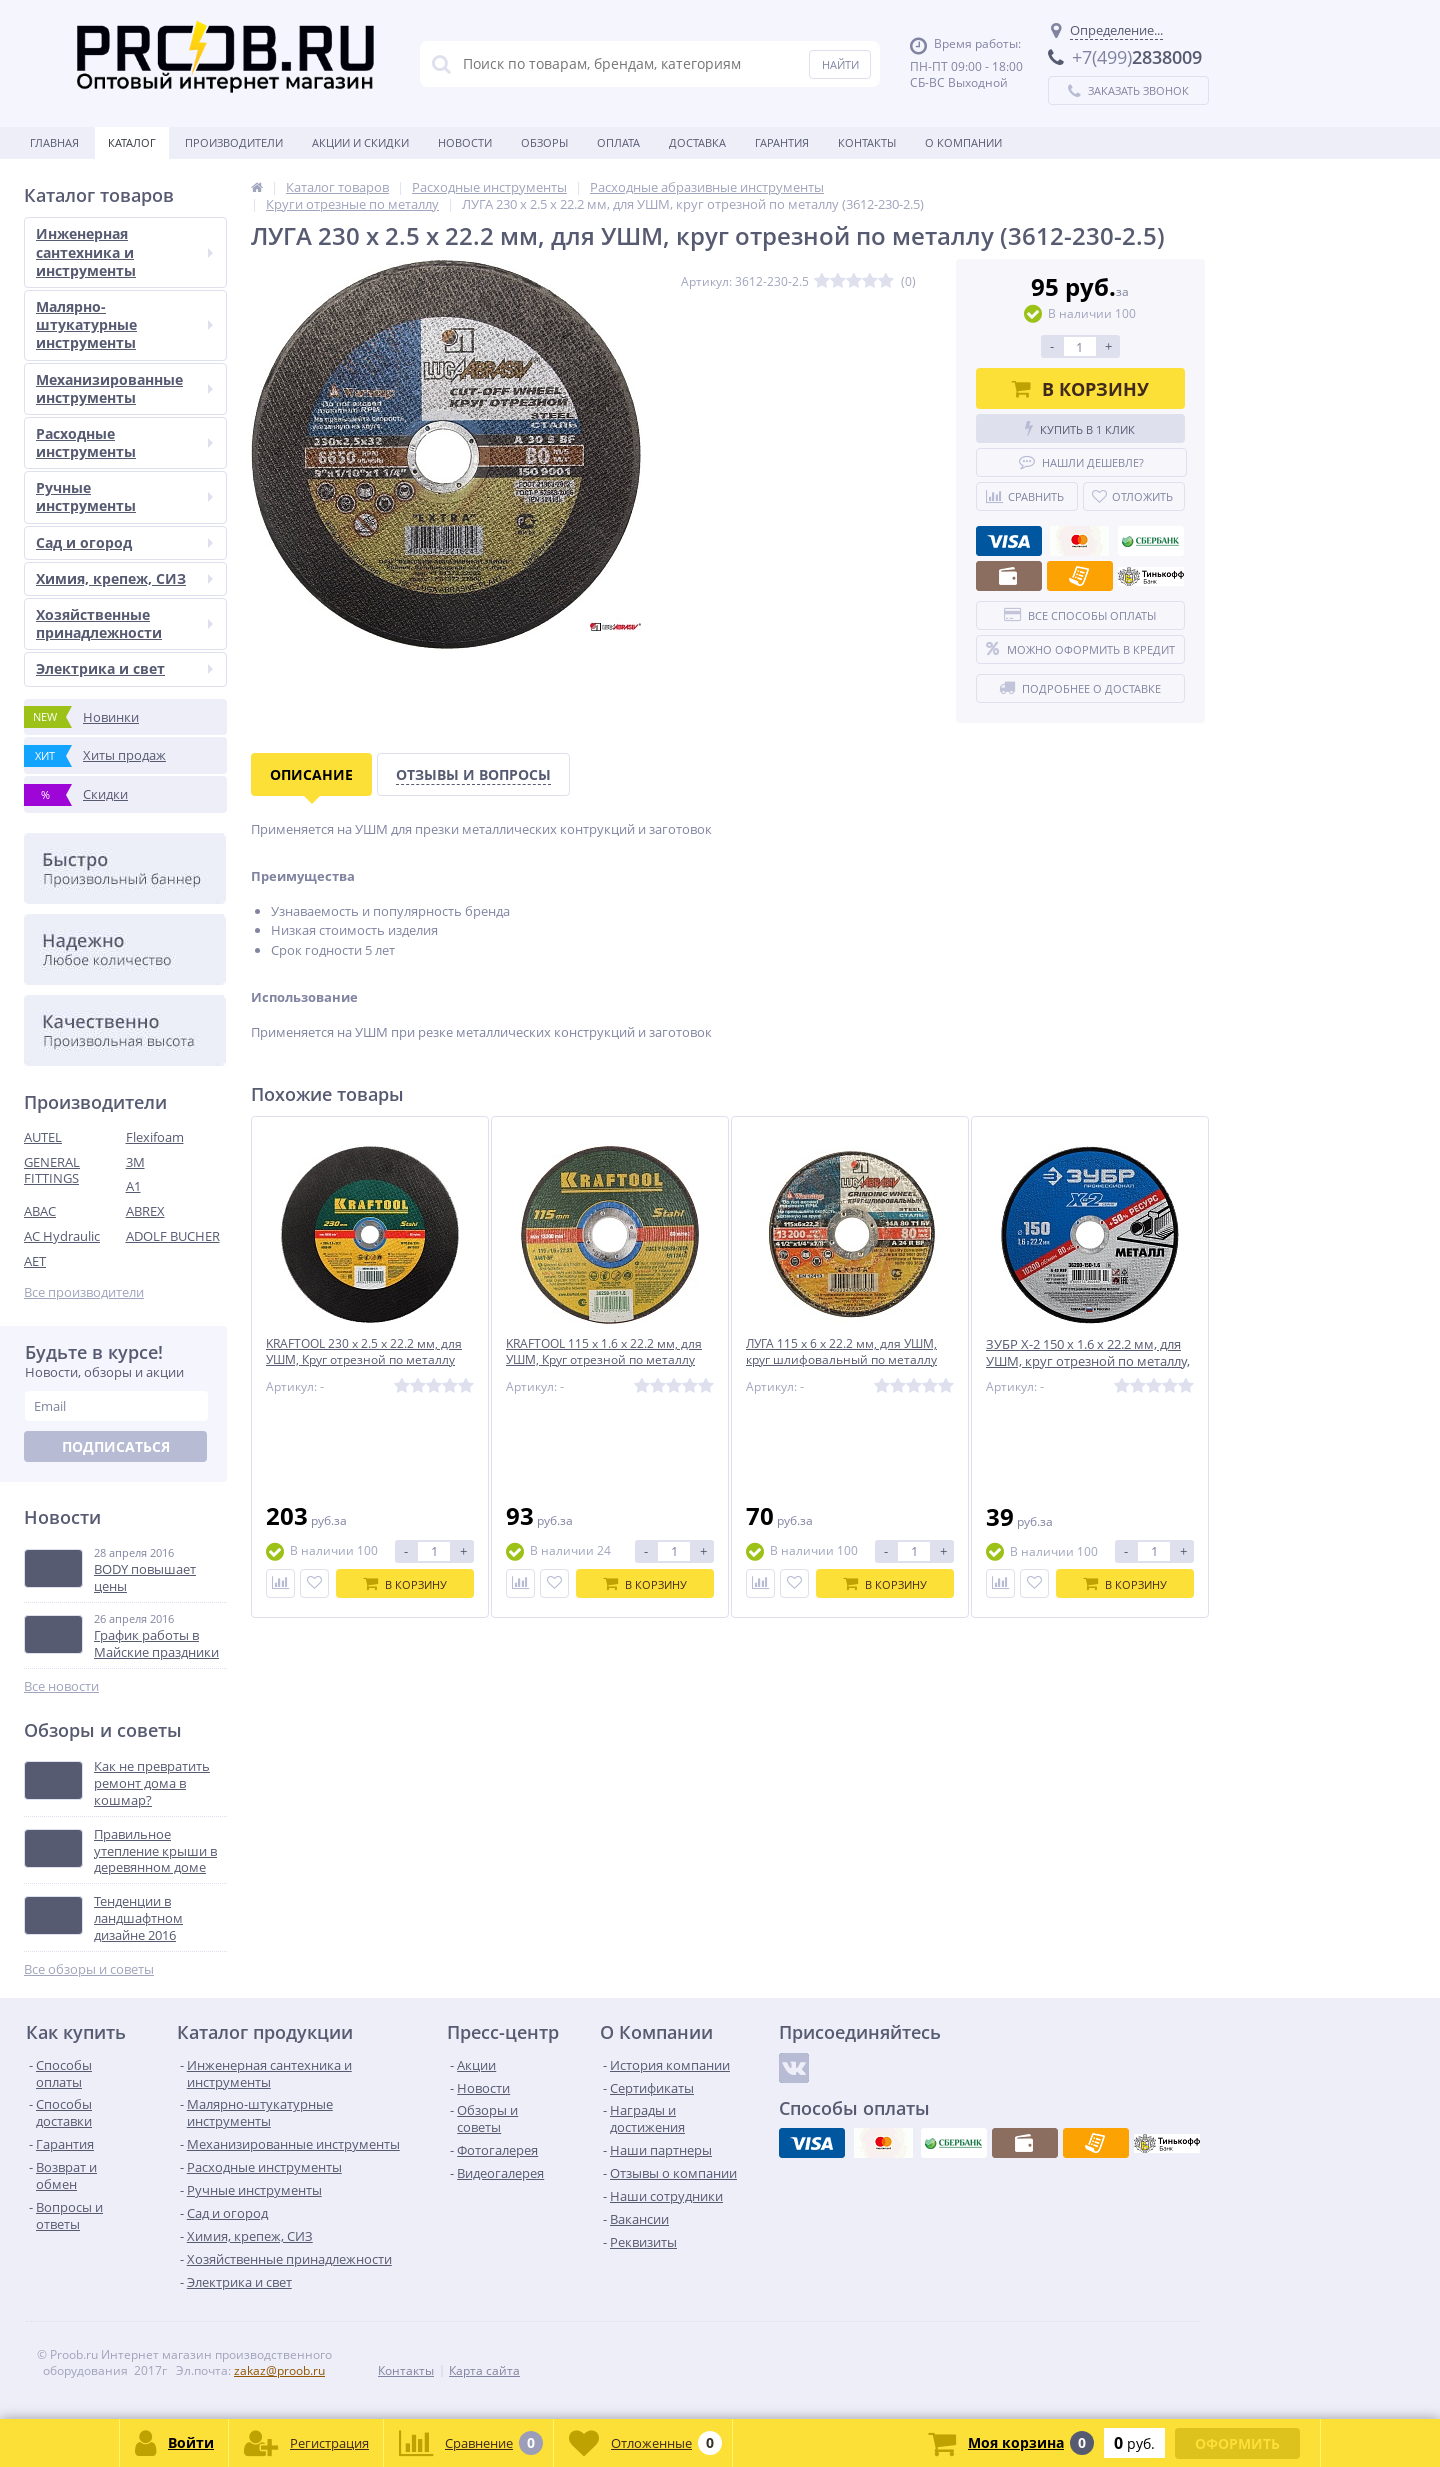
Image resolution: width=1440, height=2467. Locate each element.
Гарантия (782, 142)
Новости (465, 142)
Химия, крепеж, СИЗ (124, 578)
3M (135, 1162)
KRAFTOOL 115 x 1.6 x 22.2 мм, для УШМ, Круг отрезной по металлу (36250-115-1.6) (609, 1361)
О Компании (963, 142)
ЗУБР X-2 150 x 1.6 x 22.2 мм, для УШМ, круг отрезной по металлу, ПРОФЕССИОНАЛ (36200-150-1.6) (1088, 1361)
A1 (133, 1186)
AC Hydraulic (62, 1236)
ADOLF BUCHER (173, 1236)
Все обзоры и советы (89, 1969)
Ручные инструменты (124, 496)
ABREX (145, 1211)
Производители (234, 142)
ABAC (40, 1211)
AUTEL (43, 1137)
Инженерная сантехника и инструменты (124, 251)
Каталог (132, 142)
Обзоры (544, 142)
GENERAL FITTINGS (52, 1170)
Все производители (84, 1292)
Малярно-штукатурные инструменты (124, 324)
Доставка (697, 142)
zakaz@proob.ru (279, 2370)
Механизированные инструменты (124, 388)
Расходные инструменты (124, 442)
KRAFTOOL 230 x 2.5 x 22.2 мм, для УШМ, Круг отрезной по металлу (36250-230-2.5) (369, 1361)
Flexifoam (155, 1137)
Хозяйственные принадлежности (124, 623)
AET (35, 1261)
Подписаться (116, 1446)
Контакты (867, 142)
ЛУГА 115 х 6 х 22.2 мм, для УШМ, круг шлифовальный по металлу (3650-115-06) (847, 1361)
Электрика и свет (124, 668)
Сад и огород (124, 542)
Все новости (61, 1686)
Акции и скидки (360, 142)
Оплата (618, 142)
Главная (54, 142)
